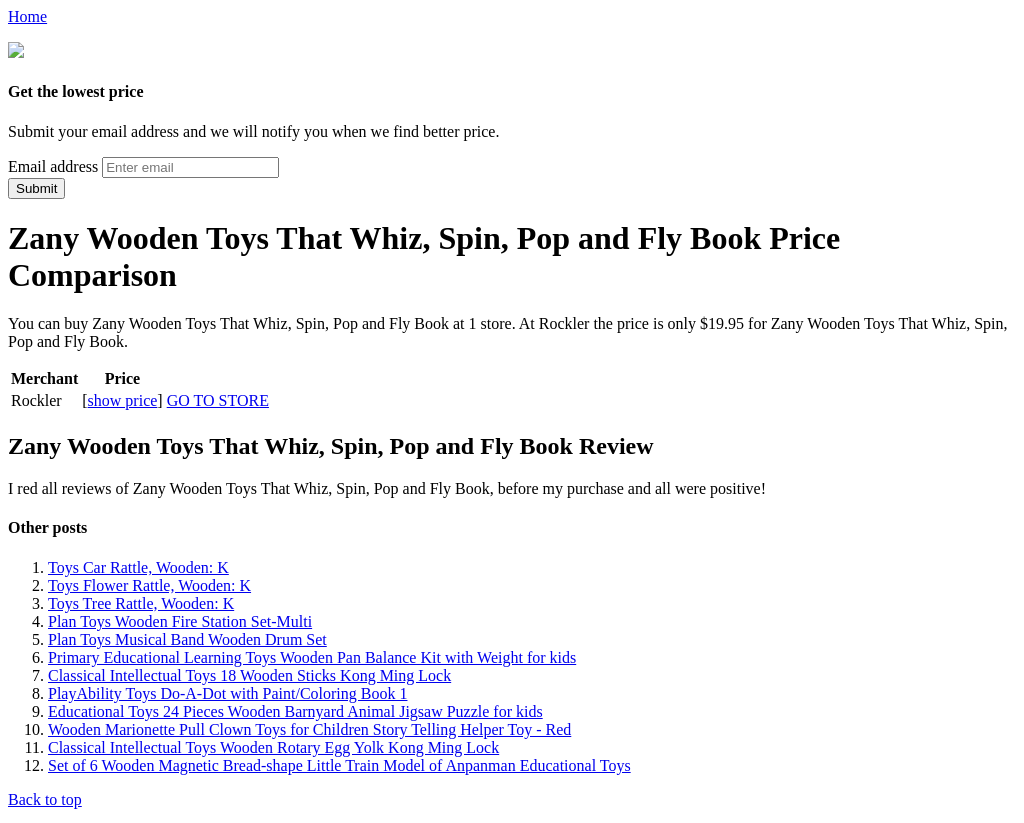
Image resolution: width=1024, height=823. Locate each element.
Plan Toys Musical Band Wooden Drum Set (187, 637)
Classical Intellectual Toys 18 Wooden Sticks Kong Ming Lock (249, 673)
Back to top (45, 797)
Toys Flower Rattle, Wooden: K (149, 583)
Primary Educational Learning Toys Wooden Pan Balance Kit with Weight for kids (312, 655)
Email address (53, 164)
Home (27, 16)
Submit (36, 186)
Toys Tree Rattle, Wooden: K (141, 601)
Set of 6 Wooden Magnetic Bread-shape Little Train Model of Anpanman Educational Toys (339, 763)
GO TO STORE (218, 398)
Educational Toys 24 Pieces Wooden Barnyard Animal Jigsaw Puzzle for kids (295, 709)
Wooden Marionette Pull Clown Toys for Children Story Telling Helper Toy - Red (309, 727)
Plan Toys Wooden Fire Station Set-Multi (180, 619)
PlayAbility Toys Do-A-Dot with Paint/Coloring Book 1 (227, 691)
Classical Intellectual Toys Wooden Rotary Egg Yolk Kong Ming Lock (273, 745)
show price (123, 398)
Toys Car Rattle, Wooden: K (138, 565)
